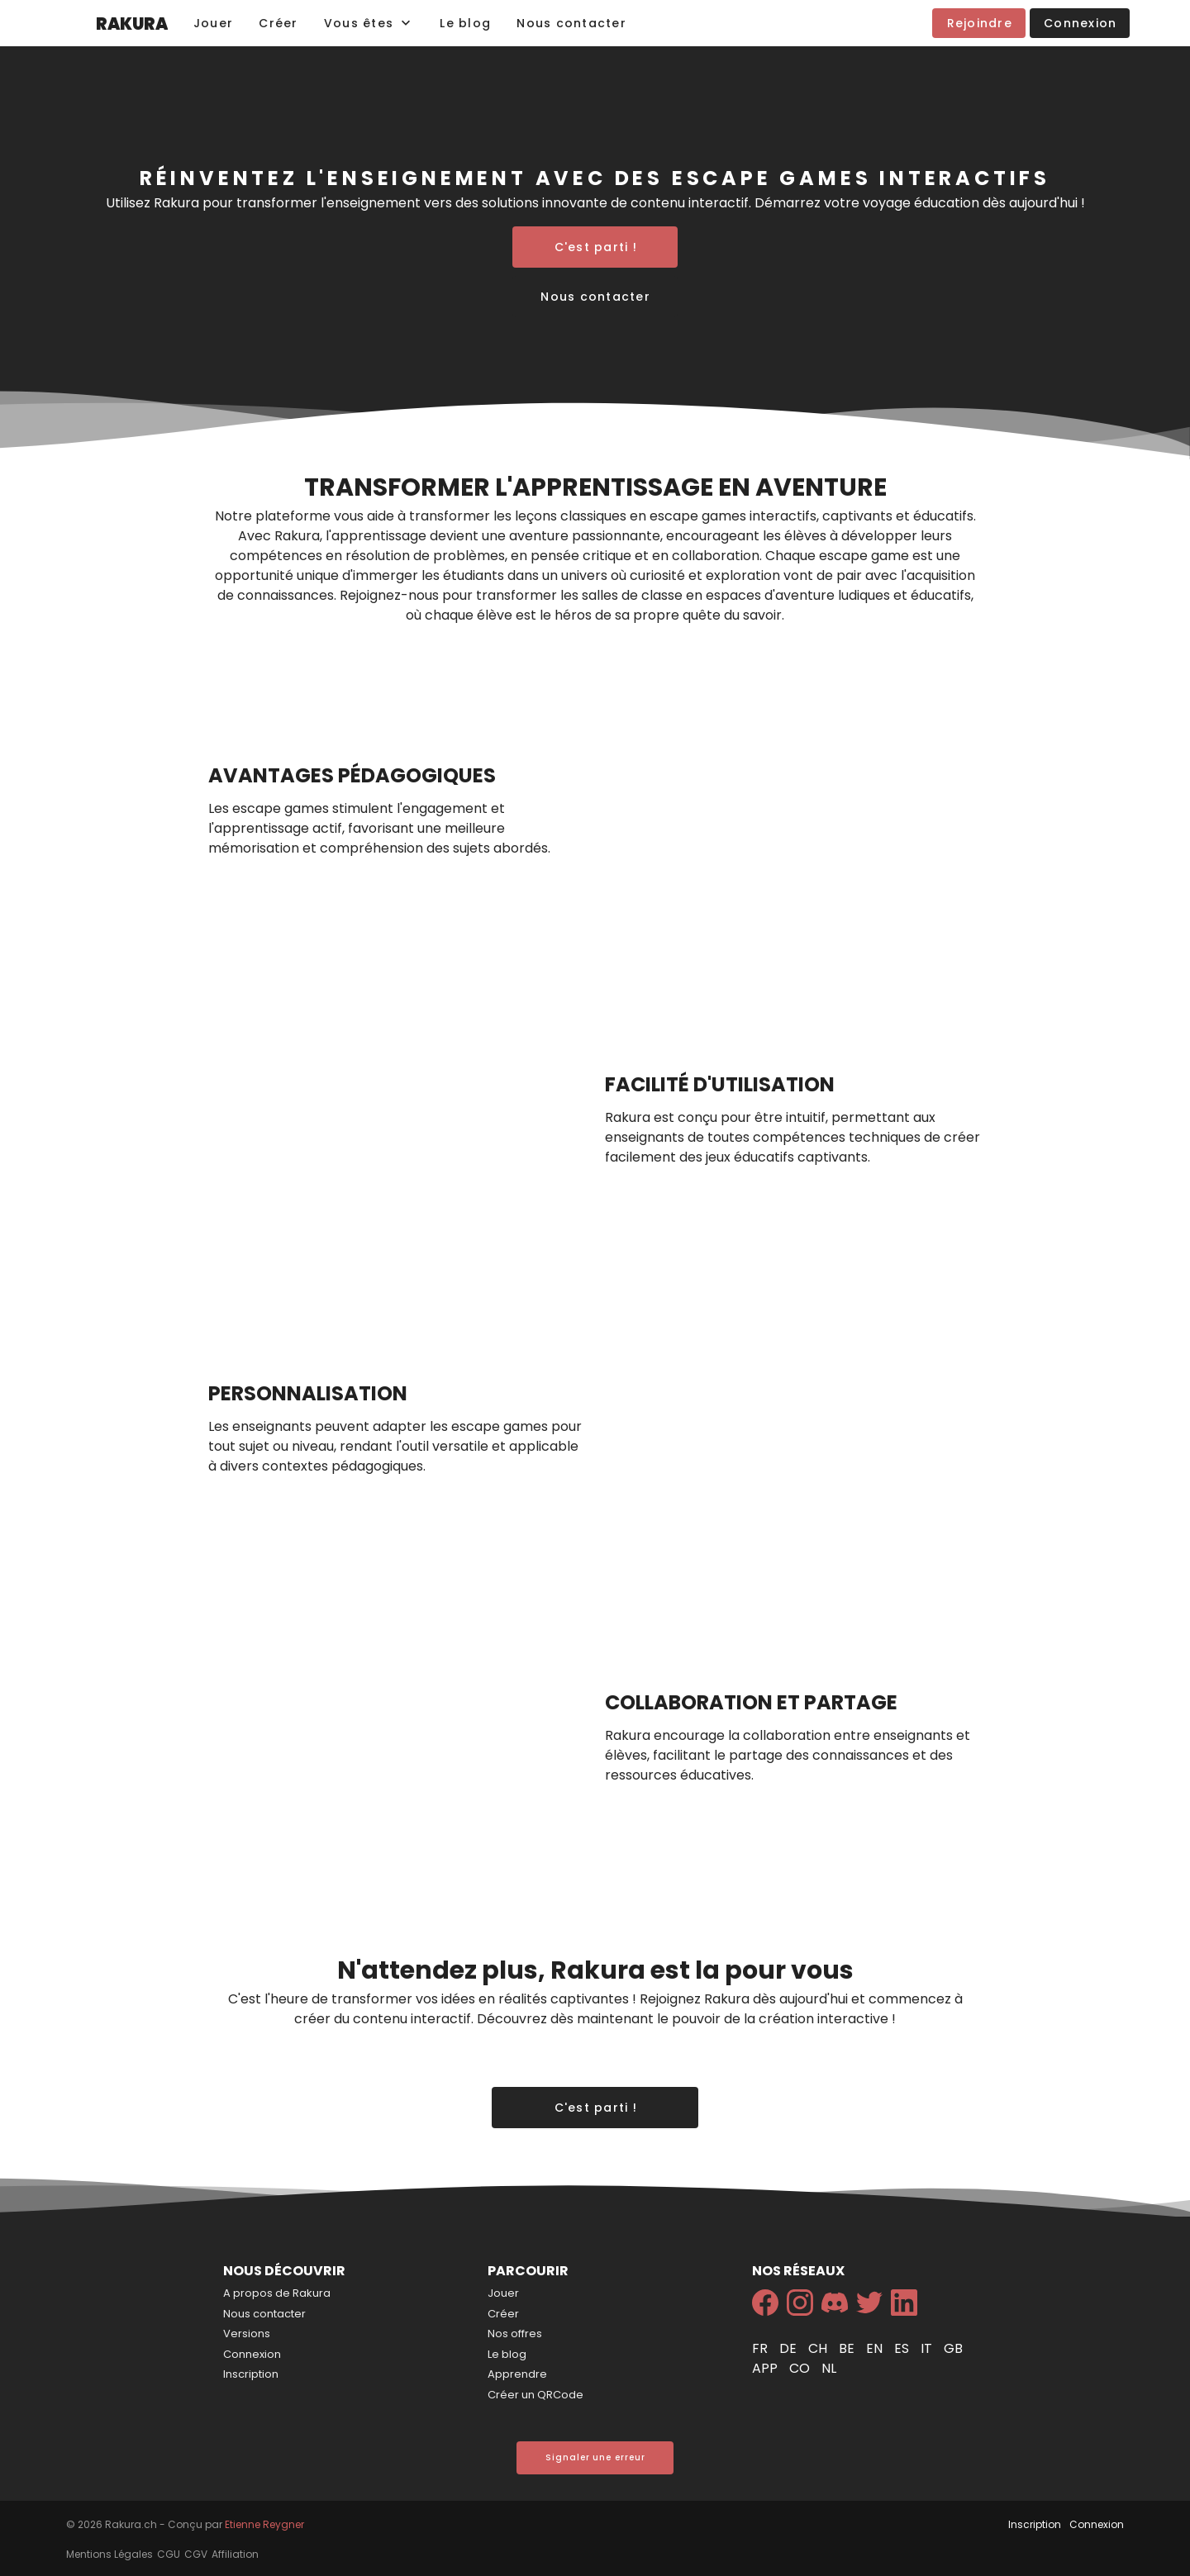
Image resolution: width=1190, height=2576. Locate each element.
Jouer (503, 2293)
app (766, 2368)
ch (819, 2348)
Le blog (507, 2354)
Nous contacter (264, 2314)
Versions (246, 2333)
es (903, 2348)
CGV (195, 2554)
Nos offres (515, 2333)
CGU (168, 2554)
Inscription (250, 2374)
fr (761, 2348)
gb (953, 2348)
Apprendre (517, 2374)
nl (828, 2368)
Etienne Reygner (264, 2524)
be (848, 2348)
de (789, 2348)
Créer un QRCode (535, 2395)
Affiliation (235, 2554)
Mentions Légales (109, 2554)
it (928, 2348)
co (801, 2368)
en (876, 2348)
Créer (503, 2314)
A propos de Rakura (277, 2293)
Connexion (252, 2354)
